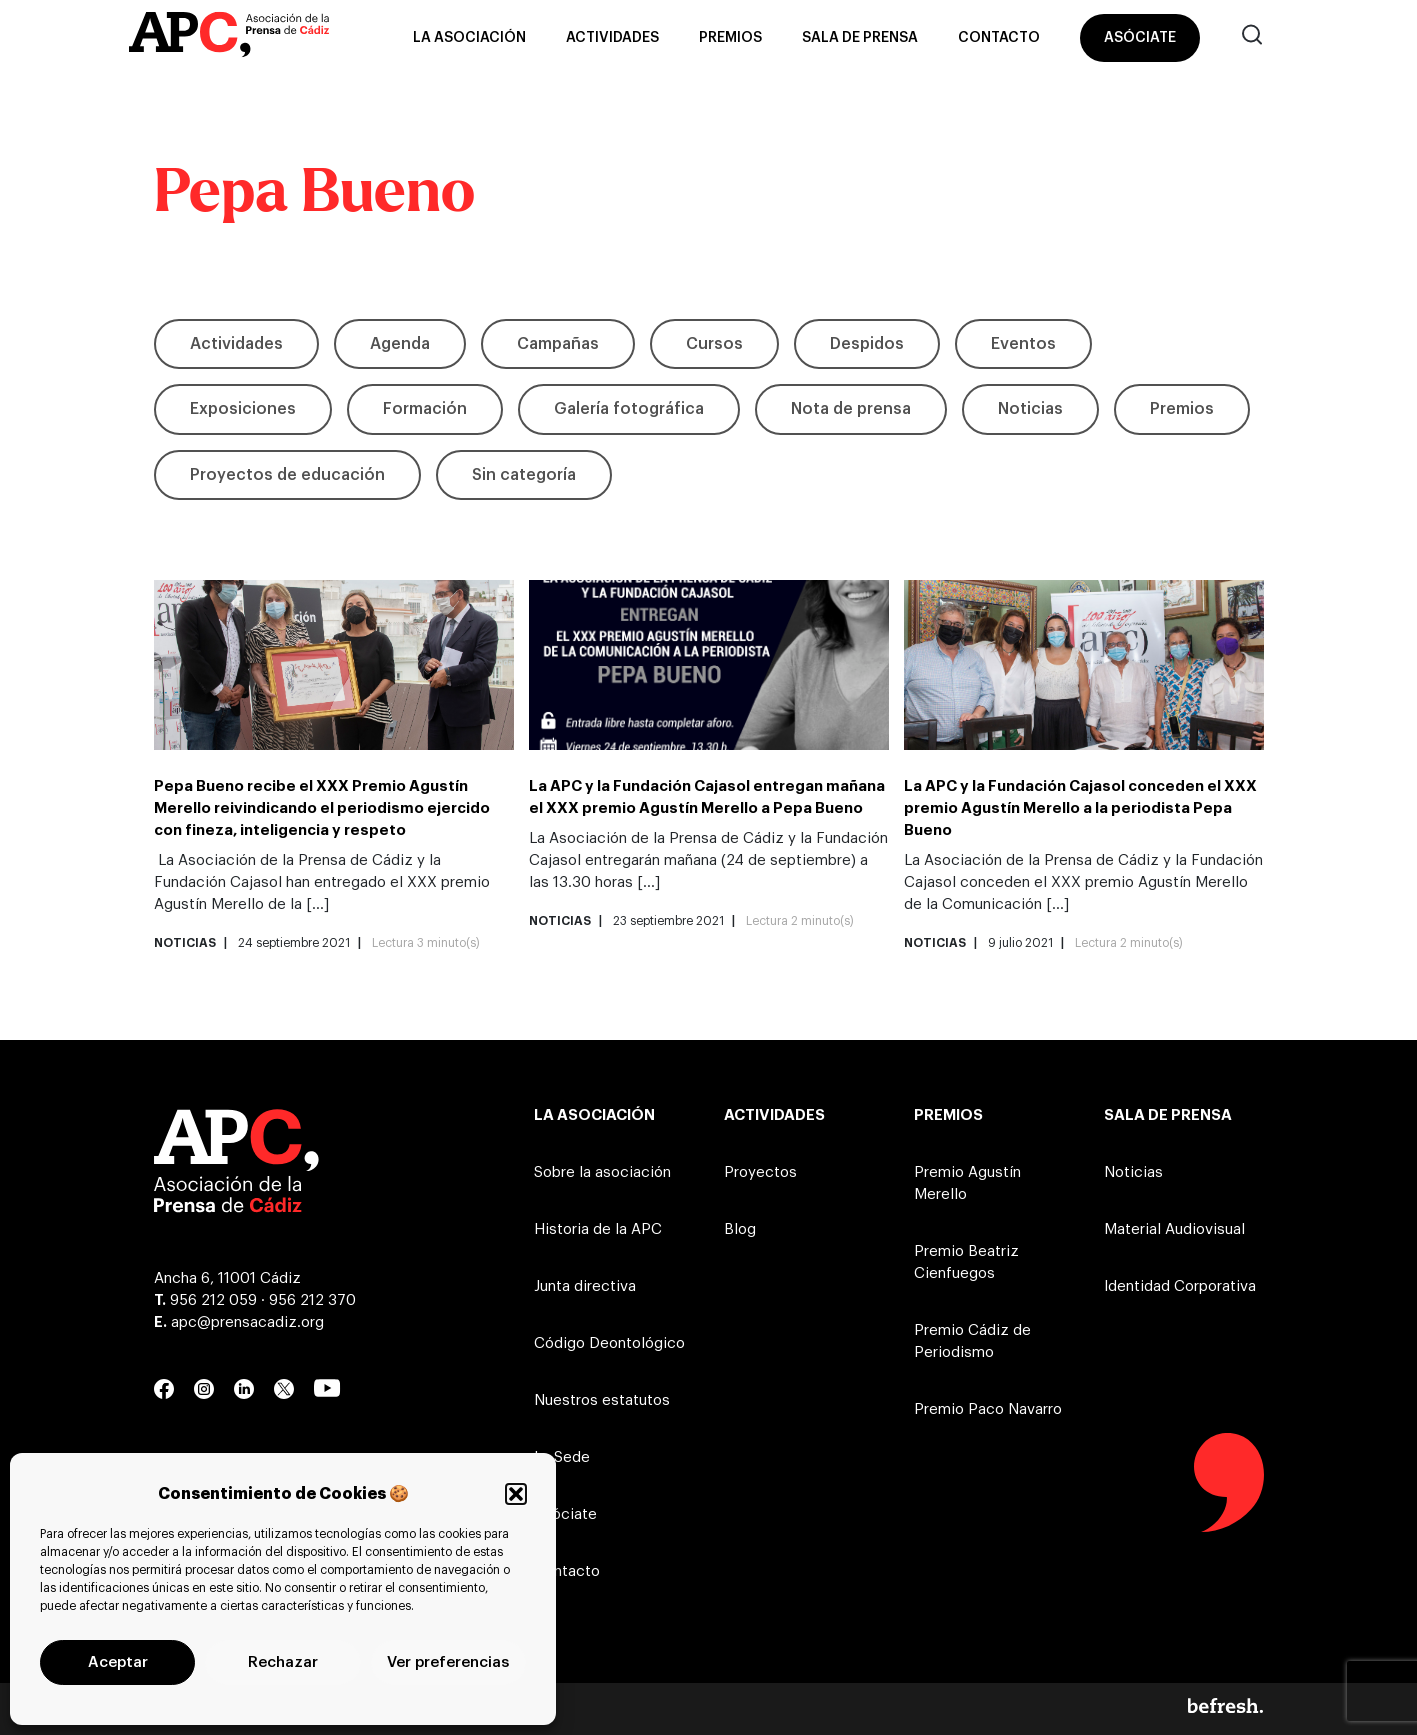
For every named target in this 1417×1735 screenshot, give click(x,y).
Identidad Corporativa (1180, 1286)
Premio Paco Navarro (988, 1409)
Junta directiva (585, 1286)
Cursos (714, 344)
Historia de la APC (598, 1229)
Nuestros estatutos (602, 1400)
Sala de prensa (860, 38)
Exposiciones (243, 409)
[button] (516, 1494)
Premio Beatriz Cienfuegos (966, 1262)
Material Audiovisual (1174, 1229)
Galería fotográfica (629, 409)
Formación (425, 409)
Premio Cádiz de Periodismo (972, 1341)
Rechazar (283, 1662)
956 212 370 (312, 1300)
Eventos (1023, 344)
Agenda (400, 344)
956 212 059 (213, 1300)
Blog (740, 1229)
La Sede (562, 1457)
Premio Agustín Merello (967, 1183)
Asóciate (1140, 38)
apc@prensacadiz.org (247, 1322)
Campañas (558, 344)
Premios (730, 38)
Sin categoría (524, 475)
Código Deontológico (609, 1343)
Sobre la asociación (602, 1172)
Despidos (867, 344)
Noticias (1030, 409)
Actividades (612, 38)
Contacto (999, 38)
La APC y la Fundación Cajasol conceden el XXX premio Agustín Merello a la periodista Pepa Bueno (1080, 808)
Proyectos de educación (287, 475)
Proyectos (760, 1172)
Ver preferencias (448, 1662)
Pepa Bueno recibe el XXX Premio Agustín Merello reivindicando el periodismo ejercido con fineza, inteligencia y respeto (322, 808)
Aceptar (118, 1662)
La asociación (469, 38)
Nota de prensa (851, 409)
